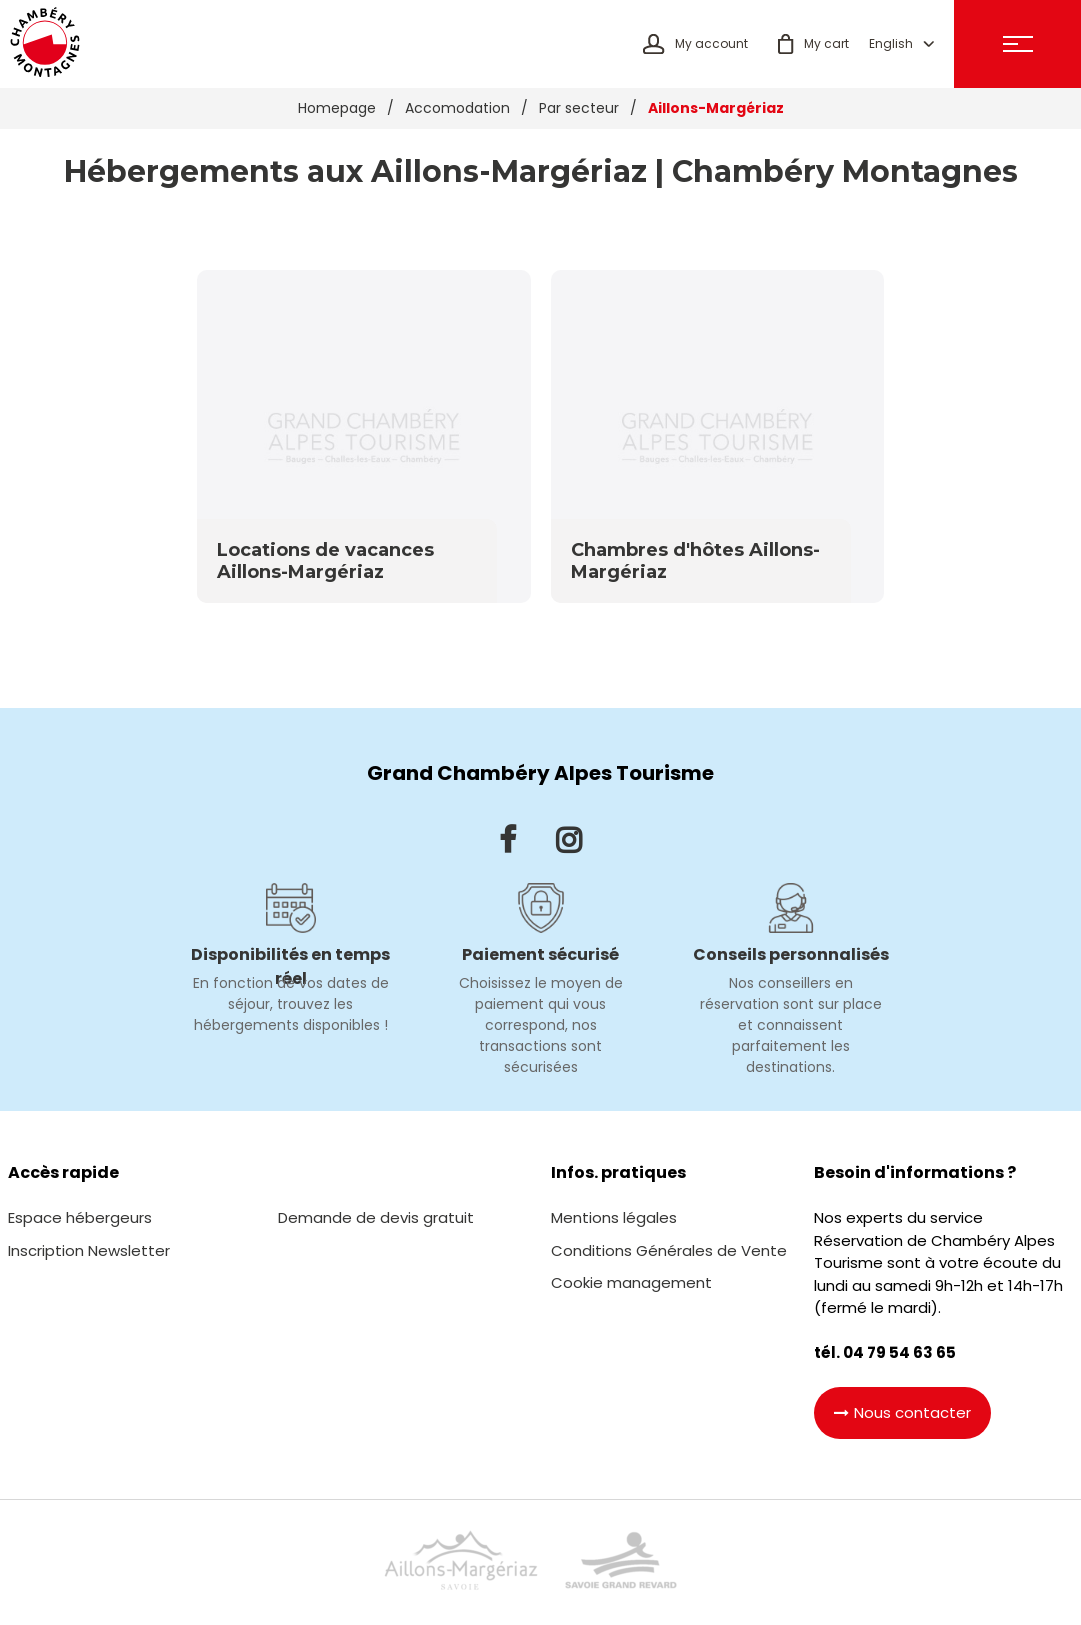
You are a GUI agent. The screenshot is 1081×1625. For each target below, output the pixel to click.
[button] (803, 46)
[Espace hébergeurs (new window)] (80, 1222)
